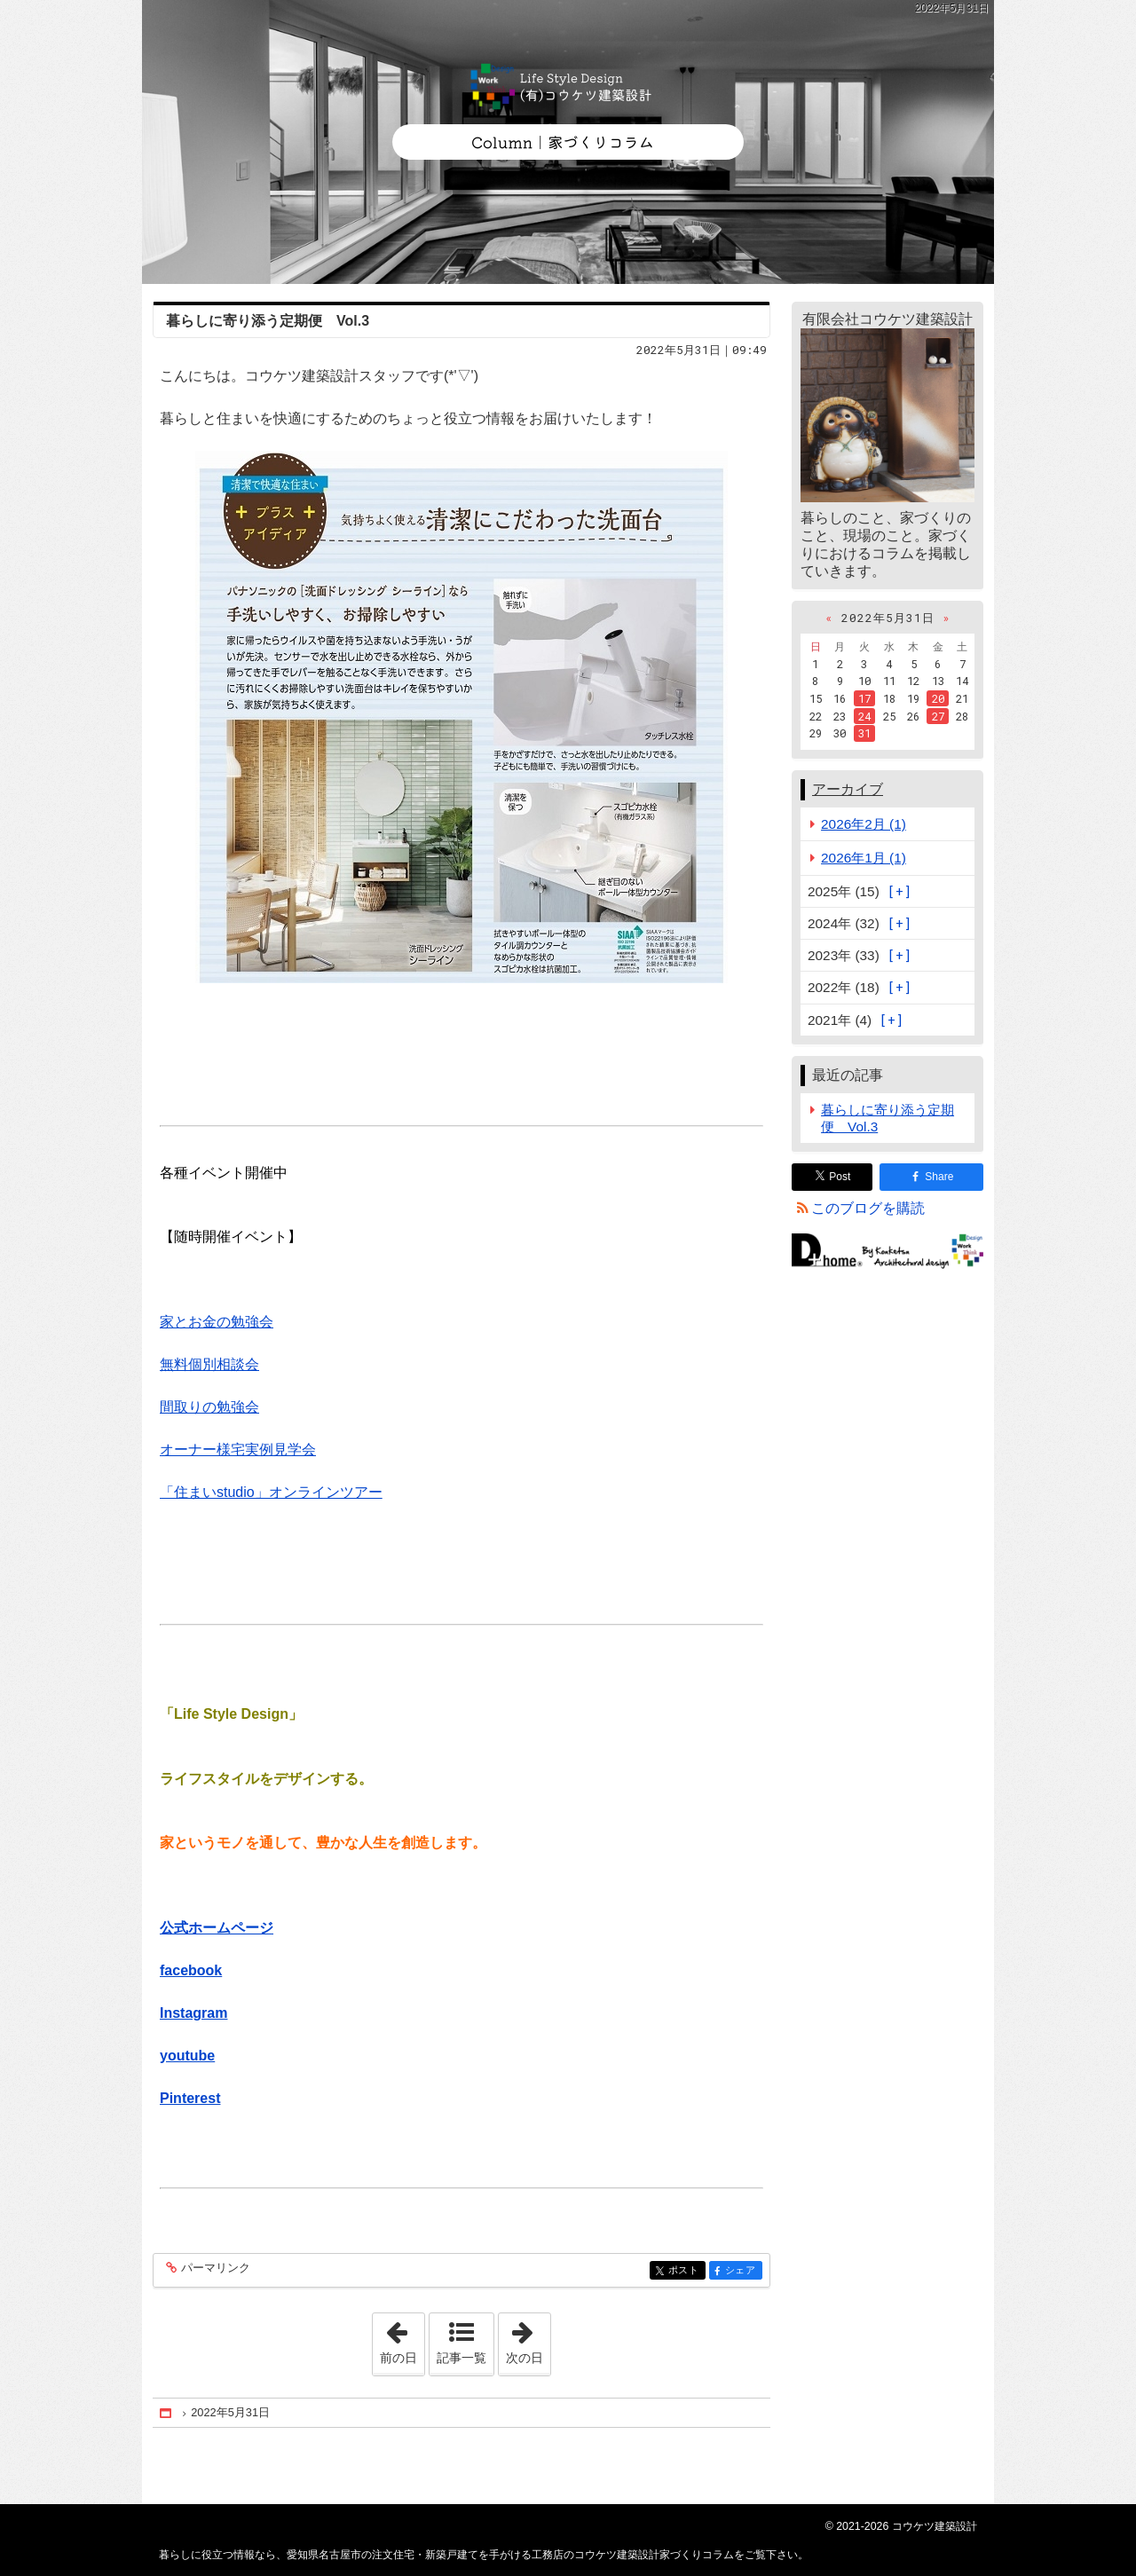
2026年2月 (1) (863, 823)
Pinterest (190, 2098)
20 (938, 698)
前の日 (402, 2339)
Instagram (193, 2013)
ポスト (686, 2271)
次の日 (528, 2339)
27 (938, 716)
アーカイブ (847, 789)
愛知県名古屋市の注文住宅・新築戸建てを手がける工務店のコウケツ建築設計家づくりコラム (568, 142)
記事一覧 (461, 2358)
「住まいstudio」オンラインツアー (271, 1492)
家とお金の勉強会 (216, 1321)
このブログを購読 (868, 1208)
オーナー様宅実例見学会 (238, 1449)
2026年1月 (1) (863, 857)
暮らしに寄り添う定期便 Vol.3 (267, 320)
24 (864, 716)
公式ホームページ (216, 1927)
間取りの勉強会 (209, 1406)
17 (864, 698)
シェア (742, 2271)
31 (864, 733)
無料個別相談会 (209, 1364)
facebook (191, 1970)
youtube (187, 2055)
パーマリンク (214, 2268)
